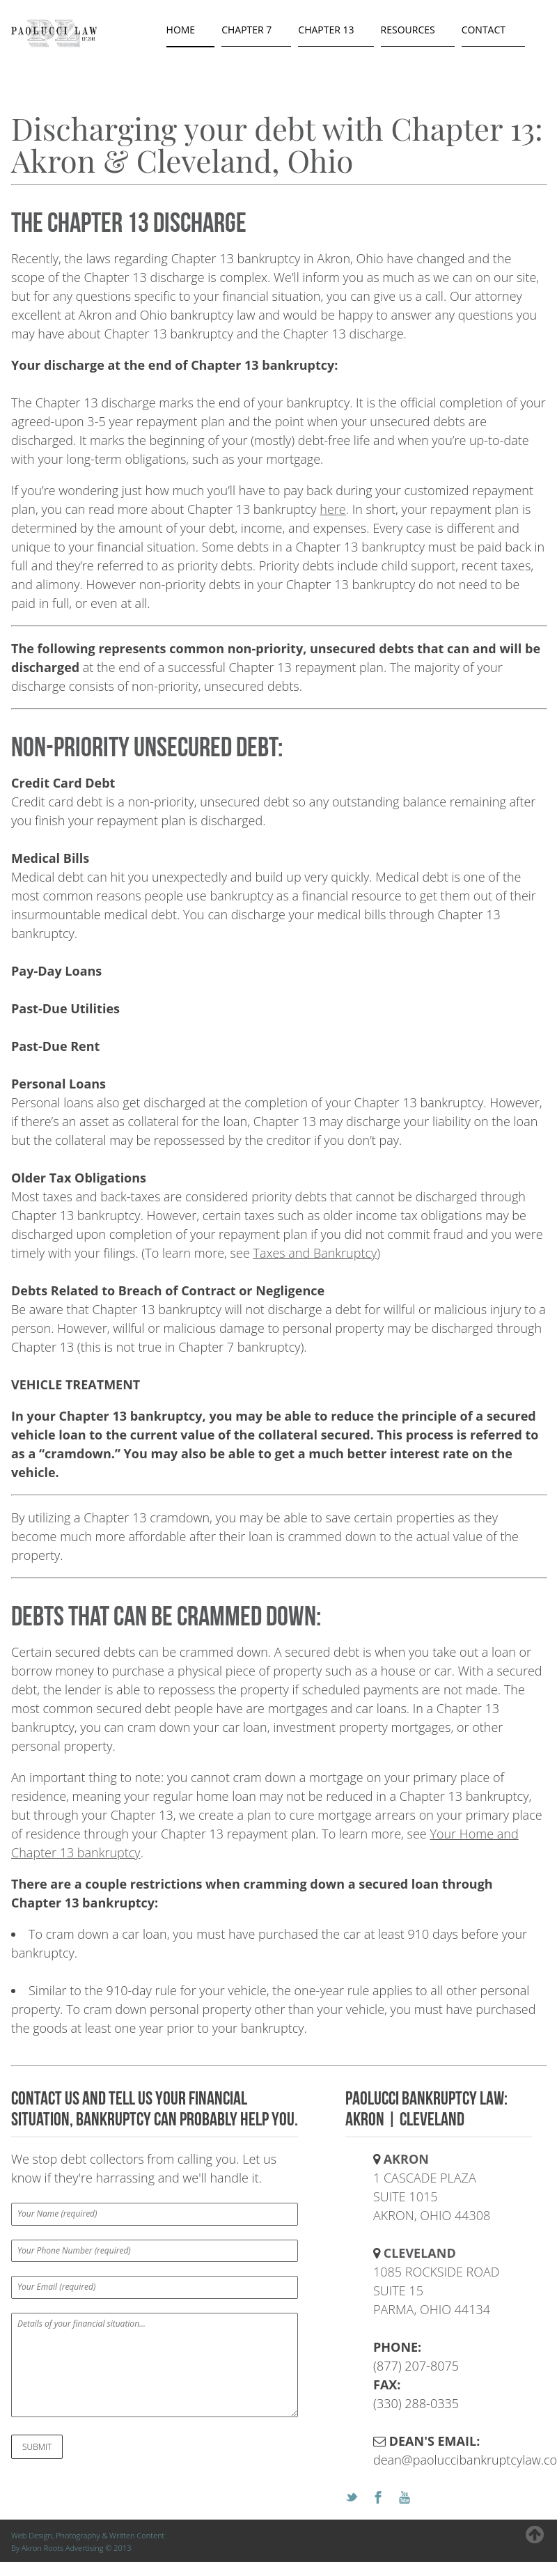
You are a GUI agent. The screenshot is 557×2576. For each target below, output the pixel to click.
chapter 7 (246, 29)
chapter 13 (326, 29)
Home (181, 29)
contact (483, 29)
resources (408, 29)
